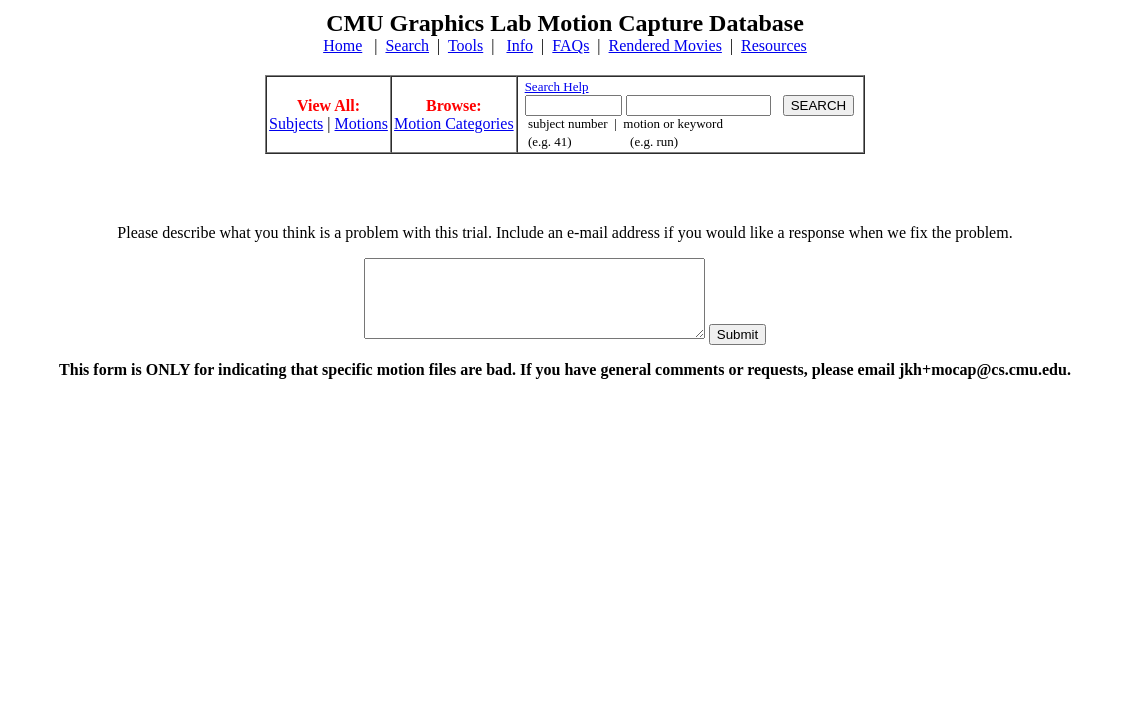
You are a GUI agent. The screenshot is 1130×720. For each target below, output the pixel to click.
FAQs (570, 45)
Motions (361, 123)
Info (519, 45)
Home (342, 45)
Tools (465, 45)
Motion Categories (454, 123)
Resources (774, 45)
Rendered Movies (665, 45)
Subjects (296, 123)
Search (407, 45)
